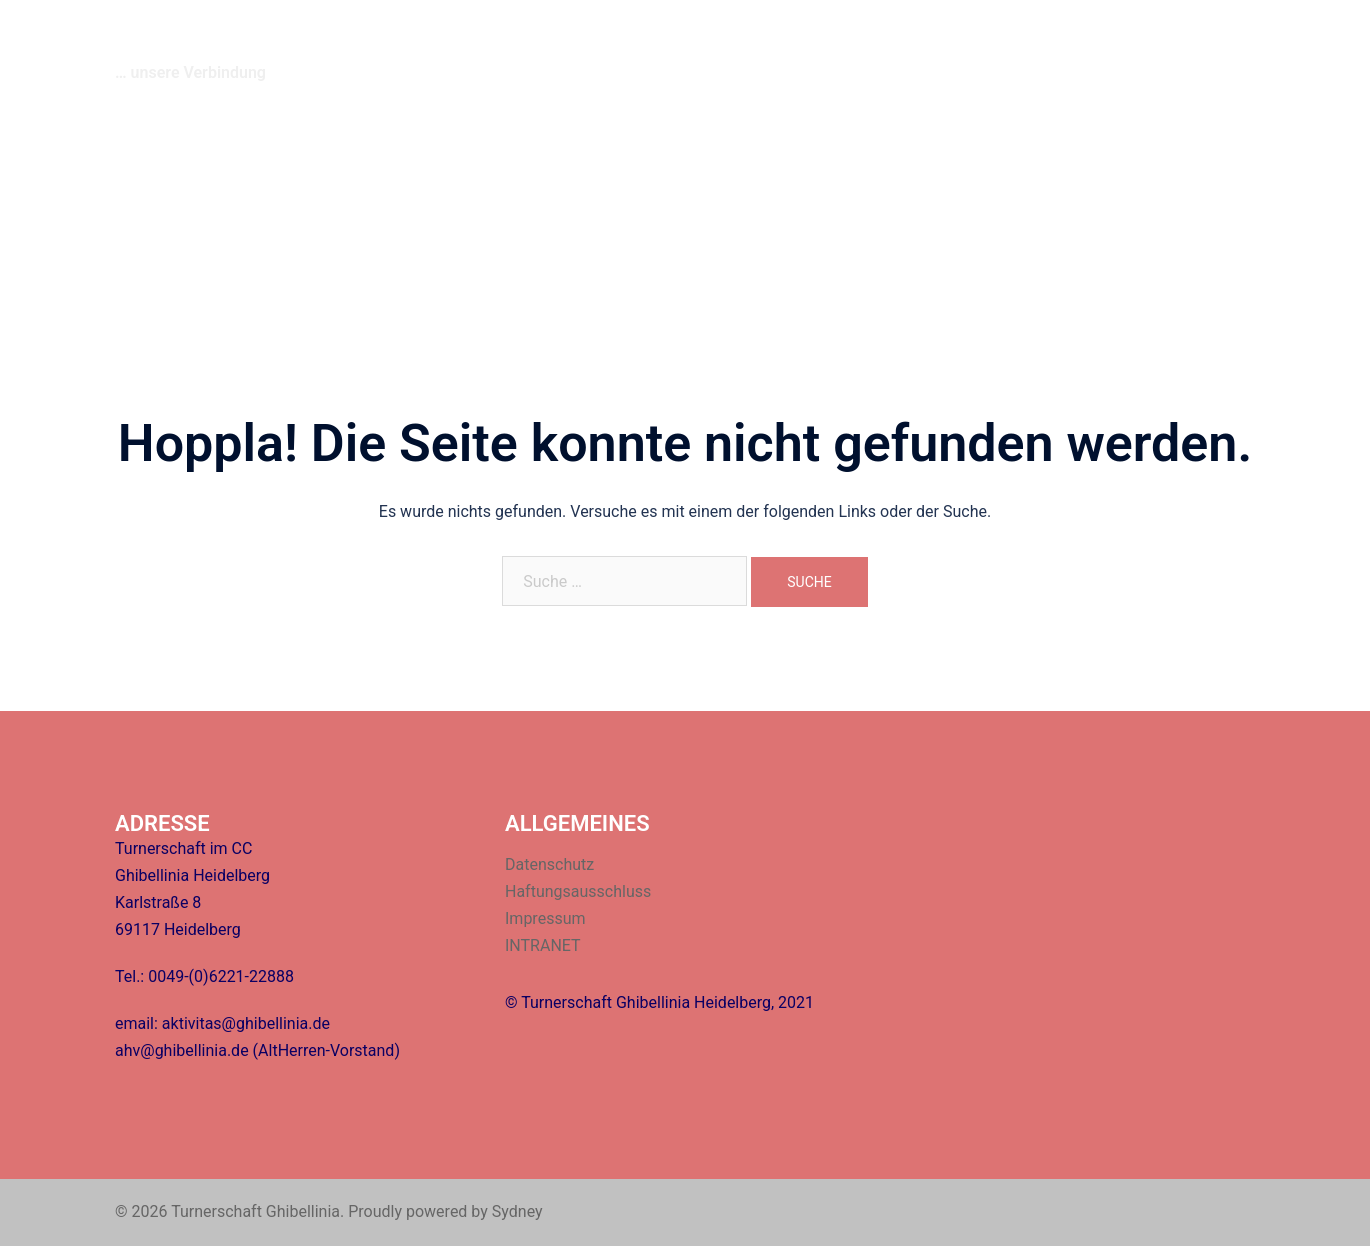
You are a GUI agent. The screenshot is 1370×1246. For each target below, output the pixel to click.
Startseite (734, 51)
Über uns (821, 51)
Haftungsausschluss (578, 891)
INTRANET (1207, 51)
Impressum (545, 918)
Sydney (517, 1211)
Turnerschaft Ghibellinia (287, 39)
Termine (902, 51)
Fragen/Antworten (1089, 51)
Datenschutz (549, 864)
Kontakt (980, 51)
